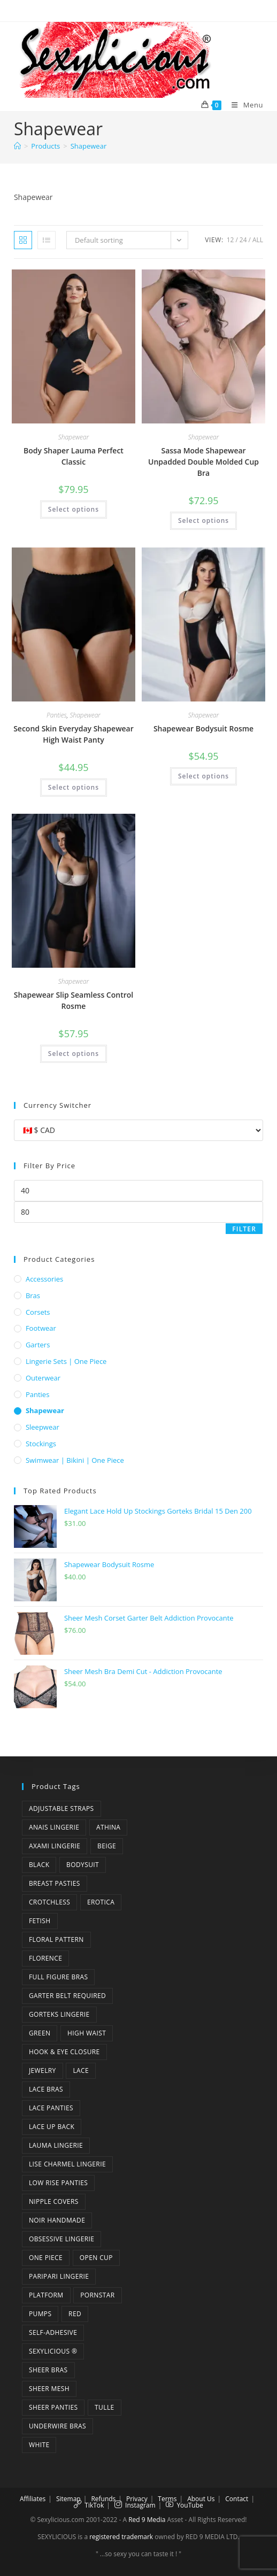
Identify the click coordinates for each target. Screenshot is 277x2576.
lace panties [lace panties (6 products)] (51, 2107)
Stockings (41, 1443)
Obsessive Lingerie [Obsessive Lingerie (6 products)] (61, 2238)
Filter (244, 1228)
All (257, 239)
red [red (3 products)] (74, 2313)
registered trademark (121, 2536)
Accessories (44, 1279)
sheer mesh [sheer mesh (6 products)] (49, 2388)
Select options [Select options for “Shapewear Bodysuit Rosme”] (203, 776)
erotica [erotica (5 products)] (100, 1902)
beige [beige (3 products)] (106, 1845)
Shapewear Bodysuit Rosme (203, 728)
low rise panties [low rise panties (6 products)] (58, 2182)
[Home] (17, 146)
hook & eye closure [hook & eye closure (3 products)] (64, 2051)
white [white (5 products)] (39, 2444)
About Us (200, 2498)
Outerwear (43, 1378)
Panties (57, 715)
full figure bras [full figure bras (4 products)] (58, 1976)
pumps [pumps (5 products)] (40, 2313)
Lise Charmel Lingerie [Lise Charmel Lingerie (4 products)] (67, 2164)
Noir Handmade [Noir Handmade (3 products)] (57, 2220)
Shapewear (89, 146)
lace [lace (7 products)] (81, 2070)
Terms (167, 2498)
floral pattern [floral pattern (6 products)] (56, 1939)
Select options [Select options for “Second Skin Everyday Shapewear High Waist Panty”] (73, 787)
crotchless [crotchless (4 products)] (49, 1902)
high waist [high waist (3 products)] (86, 2033)
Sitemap (68, 2498)
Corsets (38, 1312)
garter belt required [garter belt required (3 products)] (67, 1995)
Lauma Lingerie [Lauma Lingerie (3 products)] (56, 2145)
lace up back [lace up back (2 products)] (51, 2126)
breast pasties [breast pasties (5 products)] (54, 1883)
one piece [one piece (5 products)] (46, 2257)
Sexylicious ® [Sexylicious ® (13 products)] (53, 2351)
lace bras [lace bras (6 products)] (46, 2089)
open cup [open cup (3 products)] (96, 2257)
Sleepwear (42, 1427)
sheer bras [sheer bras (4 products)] (48, 2369)
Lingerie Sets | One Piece (66, 1361)
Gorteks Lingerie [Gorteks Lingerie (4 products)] (59, 2014)
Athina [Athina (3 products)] (108, 1827)
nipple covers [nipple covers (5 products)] (54, 2201)
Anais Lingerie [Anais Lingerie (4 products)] (54, 1827)
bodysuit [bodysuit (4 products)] (82, 1864)
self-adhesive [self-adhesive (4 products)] (53, 2332)
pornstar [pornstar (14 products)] (97, 2295)
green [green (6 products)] (40, 2033)
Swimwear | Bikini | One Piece (75, 1460)
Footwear (41, 1328)
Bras (33, 1295)
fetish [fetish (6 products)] (40, 1920)
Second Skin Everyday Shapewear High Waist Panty (73, 734)
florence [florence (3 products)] (45, 1958)
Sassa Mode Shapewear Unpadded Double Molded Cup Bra (203, 461)
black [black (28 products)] (39, 1864)
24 (243, 239)
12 (230, 239)
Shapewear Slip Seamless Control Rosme (73, 1000)
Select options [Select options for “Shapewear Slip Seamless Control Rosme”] (73, 1053)
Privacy (137, 2498)
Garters (38, 1344)
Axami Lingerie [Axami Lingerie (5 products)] (54, 1845)
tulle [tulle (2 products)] (104, 2407)
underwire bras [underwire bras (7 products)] (57, 2426)
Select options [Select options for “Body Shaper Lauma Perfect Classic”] (73, 509)
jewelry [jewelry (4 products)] (42, 2070)
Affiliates (32, 2498)
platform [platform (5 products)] (46, 2295)
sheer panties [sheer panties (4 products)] (53, 2407)
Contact (236, 2498)
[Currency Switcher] (138, 1130)
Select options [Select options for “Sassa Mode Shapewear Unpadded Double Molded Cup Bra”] (203, 520)
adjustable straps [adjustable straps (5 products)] (61, 1808)
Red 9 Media (146, 2519)
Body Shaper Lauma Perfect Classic (74, 456)
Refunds (103, 2498)
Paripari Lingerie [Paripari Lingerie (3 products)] (59, 2276)
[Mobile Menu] (243, 105)
